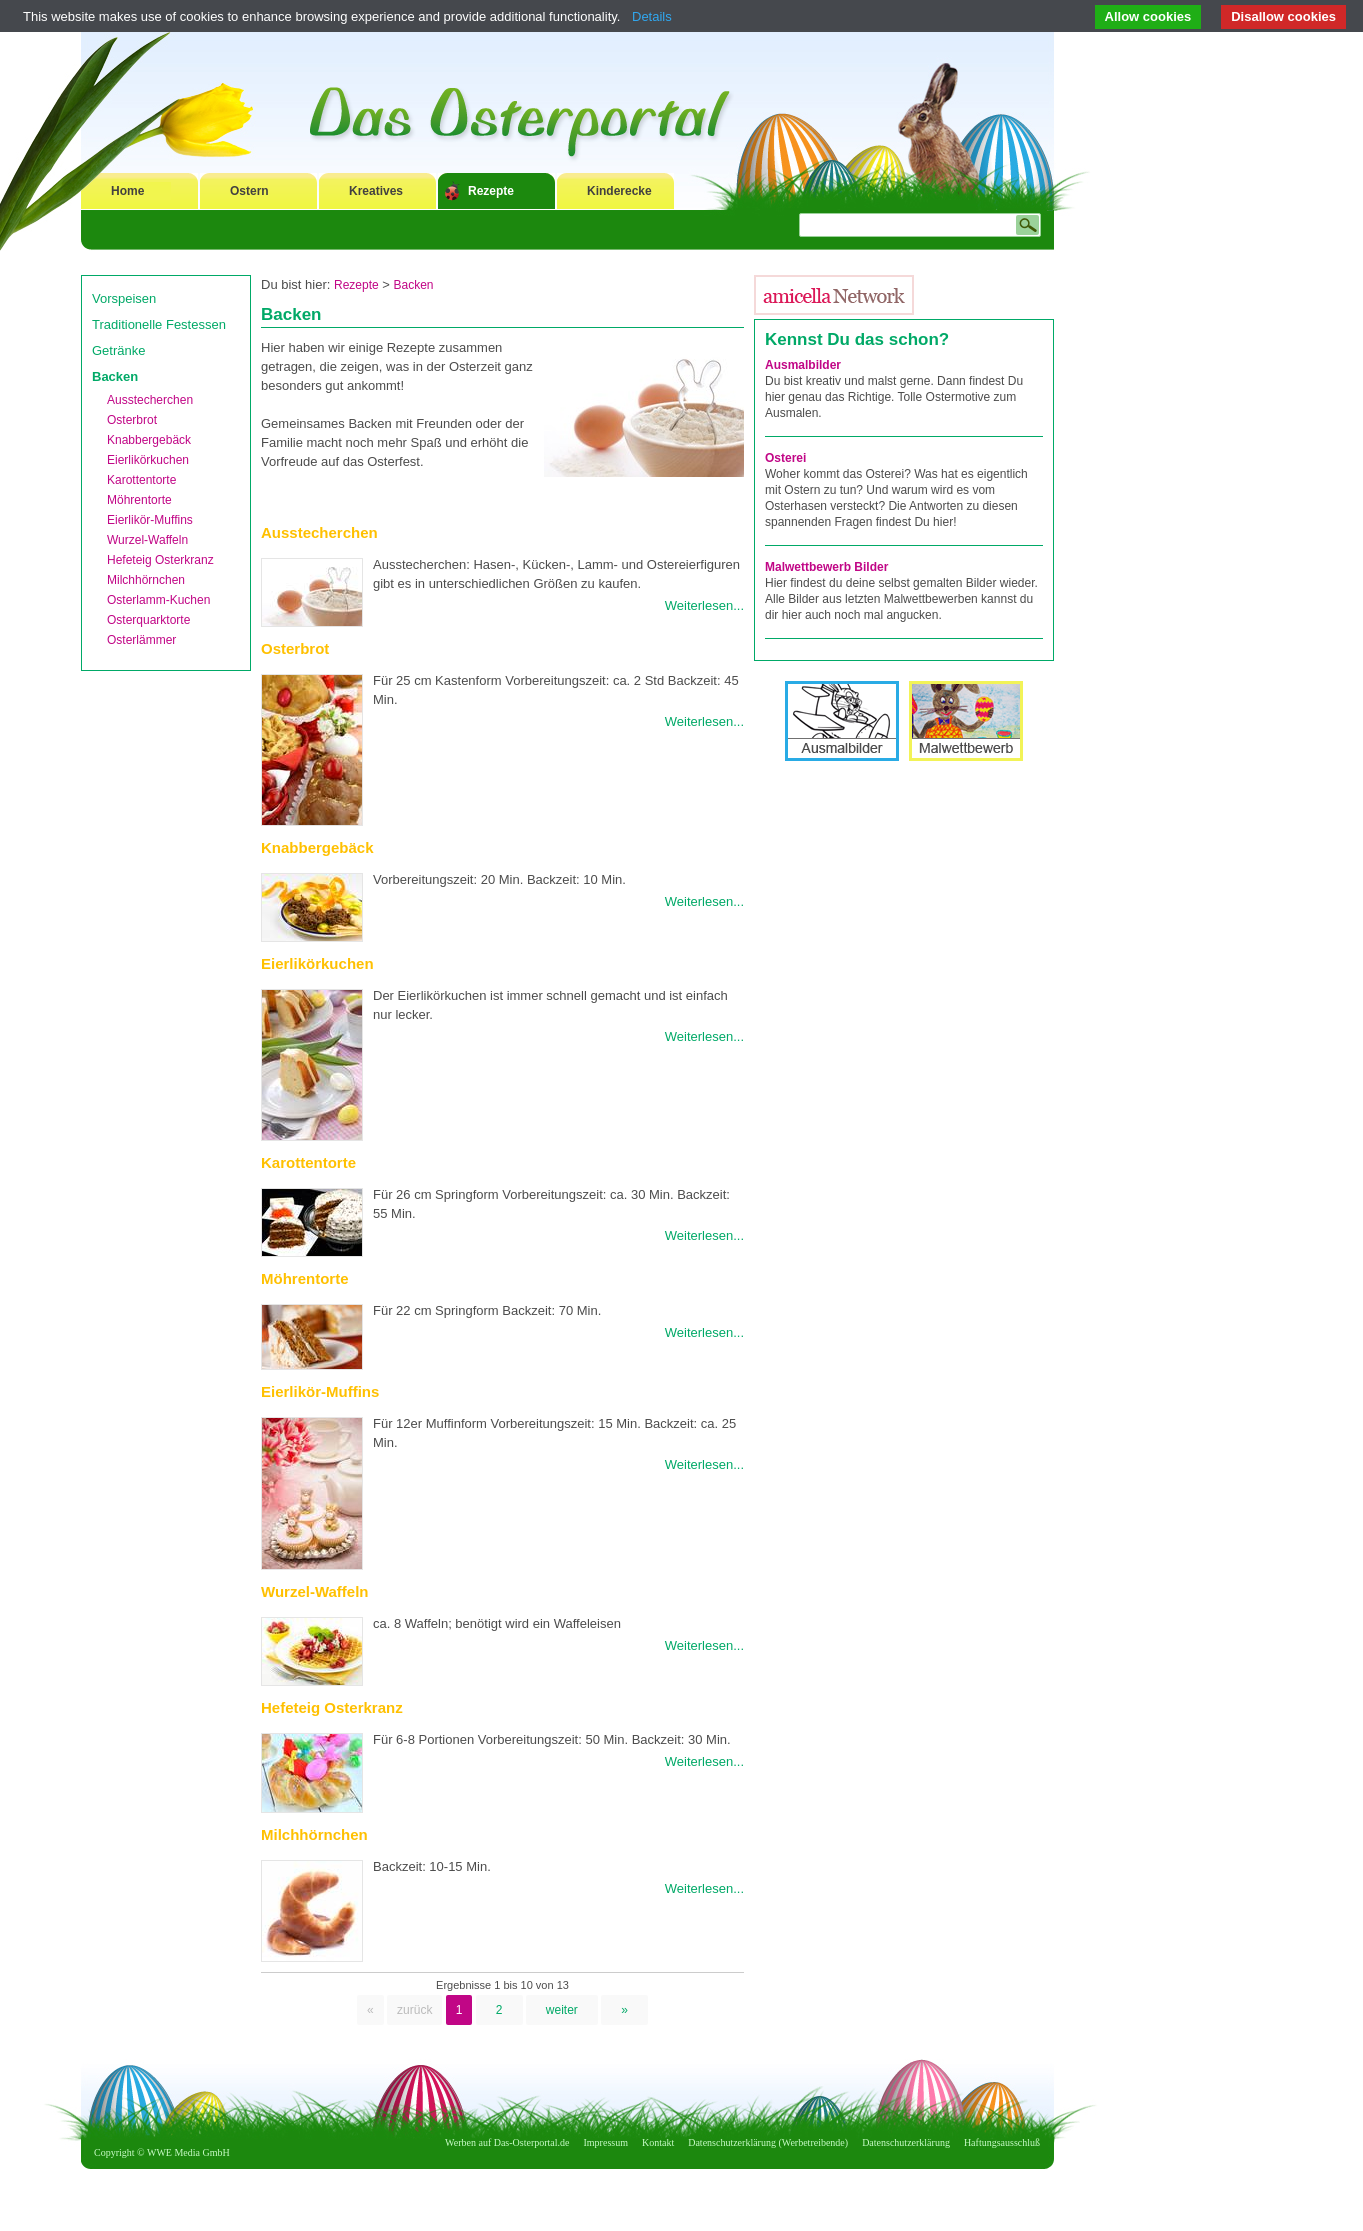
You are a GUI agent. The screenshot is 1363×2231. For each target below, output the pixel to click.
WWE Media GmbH (188, 2152)
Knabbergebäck (149, 440)
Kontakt (658, 2142)
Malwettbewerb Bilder (826, 567)
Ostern (249, 191)
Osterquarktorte (148, 620)
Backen (115, 376)
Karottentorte (141, 480)
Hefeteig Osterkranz (160, 560)
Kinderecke (619, 191)
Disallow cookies (1283, 16)
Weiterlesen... (704, 605)
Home (127, 191)
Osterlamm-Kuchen (158, 600)
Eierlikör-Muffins (150, 520)
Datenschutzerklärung (906, 2142)
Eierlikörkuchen (148, 460)
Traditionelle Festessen (159, 324)
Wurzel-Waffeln (147, 540)
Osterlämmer (141, 640)
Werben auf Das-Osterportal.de (507, 2142)
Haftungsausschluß (1002, 2142)
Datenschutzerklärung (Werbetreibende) (768, 2142)
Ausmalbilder (803, 365)
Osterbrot (132, 420)
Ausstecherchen (150, 400)
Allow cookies (1148, 16)
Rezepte (491, 191)
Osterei (785, 458)
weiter (562, 2010)
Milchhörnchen (146, 580)
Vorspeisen (124, 298)
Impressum (606, 2142)
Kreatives (376, 191)
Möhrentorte (139, 500)
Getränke (118, 350)
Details (652, 16)
